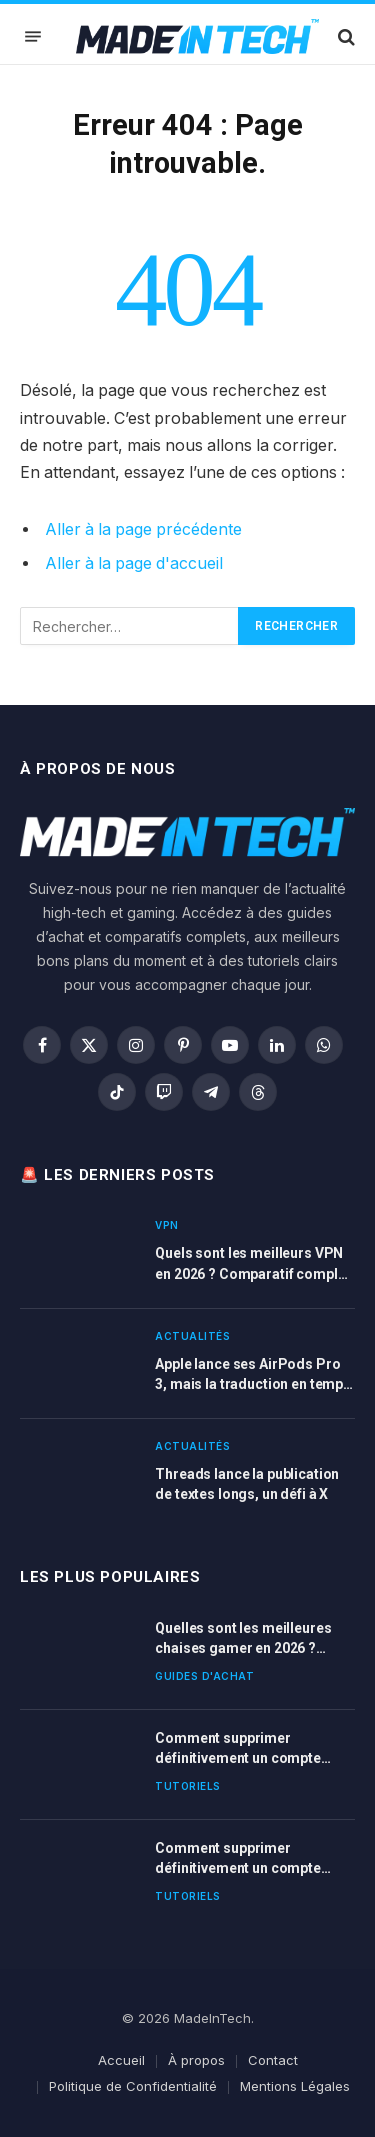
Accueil (121, 2060)
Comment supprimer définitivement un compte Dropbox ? (238, 1758)
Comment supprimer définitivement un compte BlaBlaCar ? (238, 1868)
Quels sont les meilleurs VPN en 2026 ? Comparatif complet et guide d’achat (252, 1273)
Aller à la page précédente (143, 529)
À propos (196, 2060)
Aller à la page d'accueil (134, 563)
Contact (273, 2060)
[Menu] (33, 36)
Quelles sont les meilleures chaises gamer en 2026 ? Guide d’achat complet (243, 1648)
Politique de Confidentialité (133, 2086)
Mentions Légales (295, 2086)
